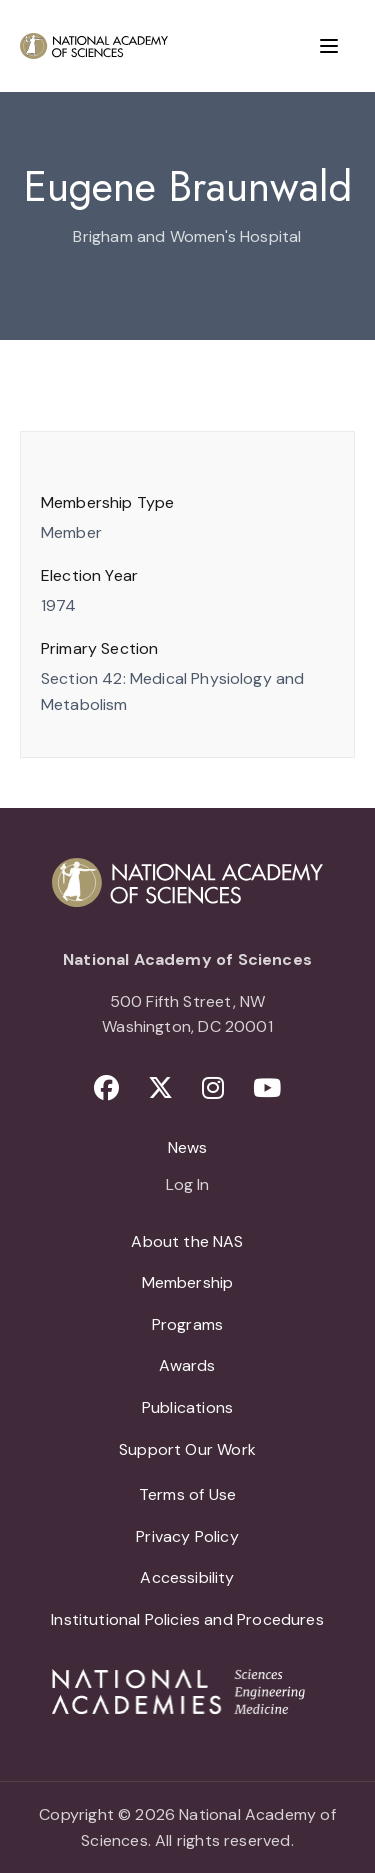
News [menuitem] (188, 1147)
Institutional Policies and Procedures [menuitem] (187, 1619)
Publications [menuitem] (187, 1407)
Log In (187, 1186)
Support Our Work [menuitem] (187, 1449)
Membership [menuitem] (188, 1282)
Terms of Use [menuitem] (187, 1494)
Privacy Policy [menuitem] (187, 1536)
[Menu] (329, 46)
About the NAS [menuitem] (187, 1241)
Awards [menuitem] (187, 1365)
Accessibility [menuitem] (187, 1577)
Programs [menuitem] (187, 1324)
